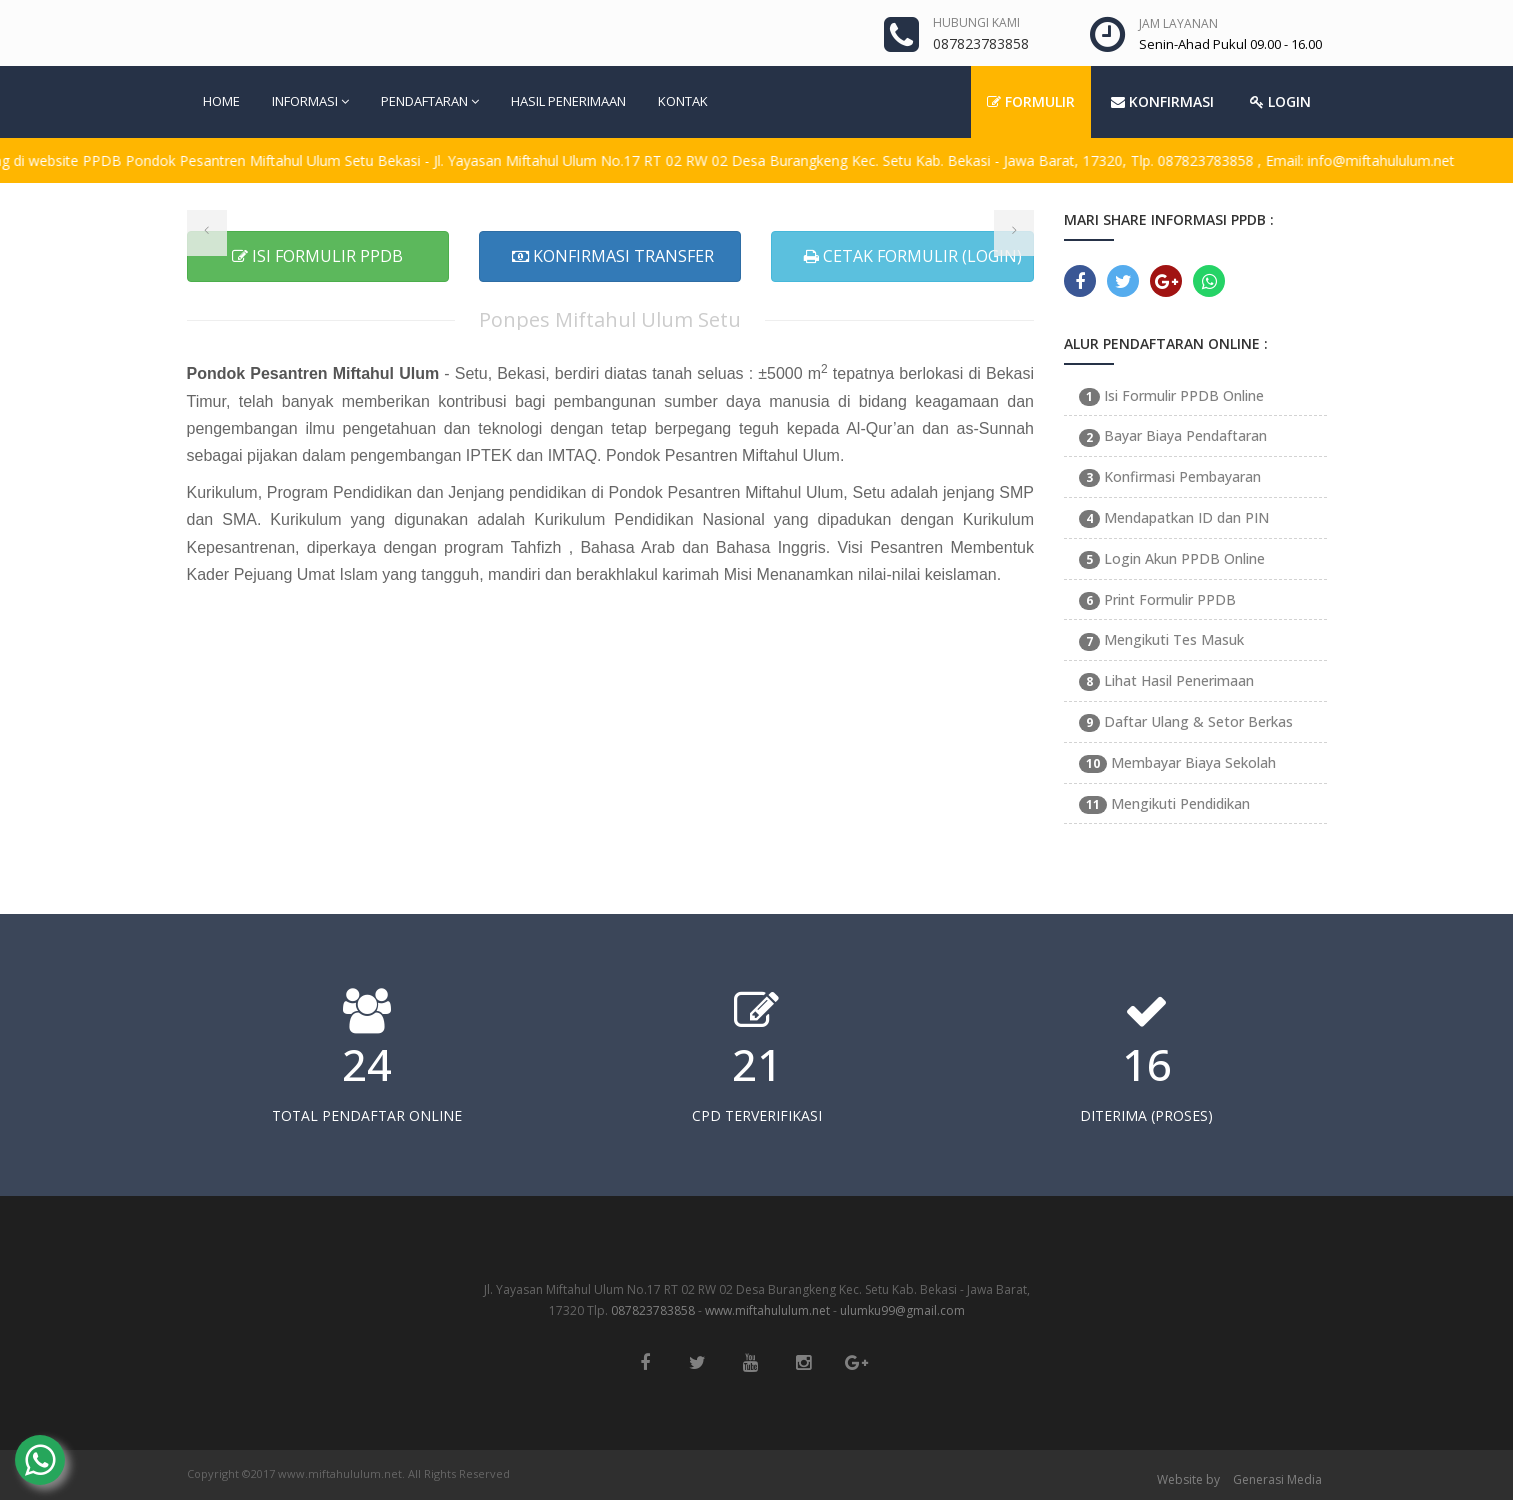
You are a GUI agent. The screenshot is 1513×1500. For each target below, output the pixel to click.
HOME (221, 101)
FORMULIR (1031, 101)
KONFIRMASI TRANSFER (613, 256)
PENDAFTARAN (430, 101)
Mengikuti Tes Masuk (1161, 639)
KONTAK (683, 101)
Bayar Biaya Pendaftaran (1173, 435)
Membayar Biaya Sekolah (1177, 762)
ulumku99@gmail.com (902, 1310)
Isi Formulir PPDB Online (1171, 395)
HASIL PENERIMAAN (568, 101)
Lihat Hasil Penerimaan (1166, 680)
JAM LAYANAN (1178, 23)
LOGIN (1280, 101)
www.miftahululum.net (767, 1310)
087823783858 (653, 1310)
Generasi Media (1277, 1479)
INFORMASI (310, 101)
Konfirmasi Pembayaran (1170, 476)
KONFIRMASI (1162, 101)
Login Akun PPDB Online (1172, 558)
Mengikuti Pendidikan (1164, 803)
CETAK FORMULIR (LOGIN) (913, 256)
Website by (1188, 1479)
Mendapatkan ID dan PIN (1174, 517)
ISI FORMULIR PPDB (317, 256)
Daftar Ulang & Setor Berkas (1186, 721)
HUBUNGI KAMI (976, 22)
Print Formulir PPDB (1157, 599)
